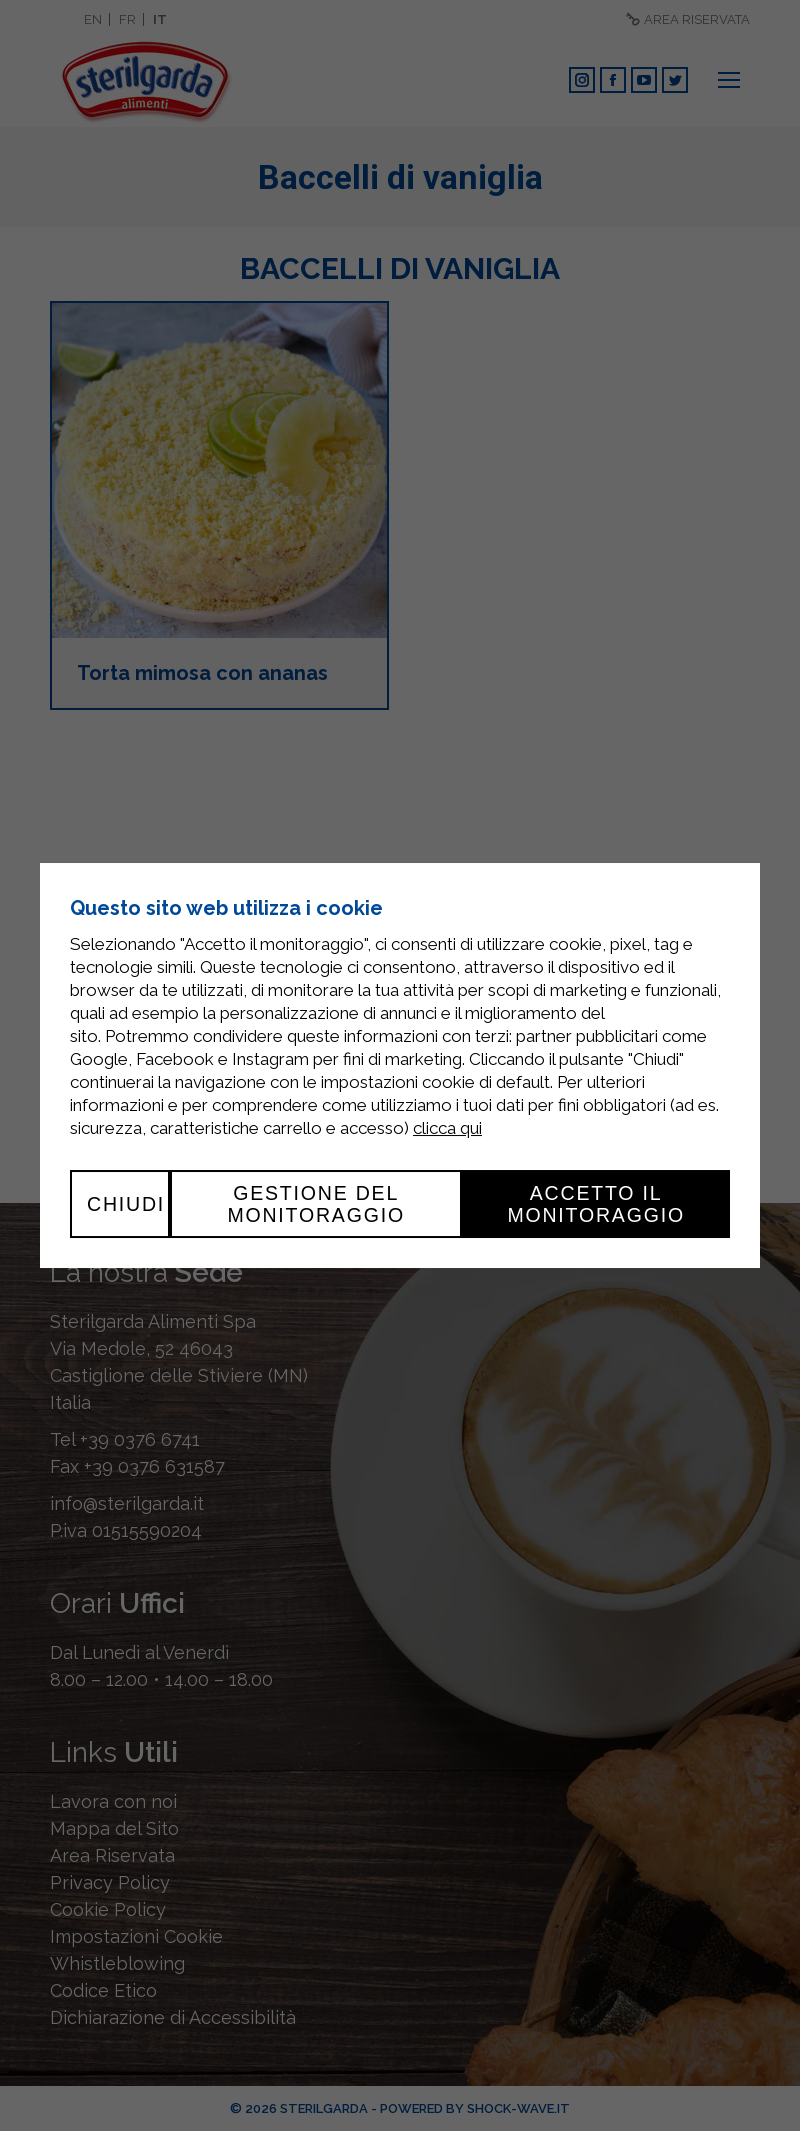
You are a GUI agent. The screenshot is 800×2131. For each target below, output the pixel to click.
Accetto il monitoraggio (596, 1204)
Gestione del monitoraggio (316, 1204)
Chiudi (126, 1204)
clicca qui (447, 1128)
